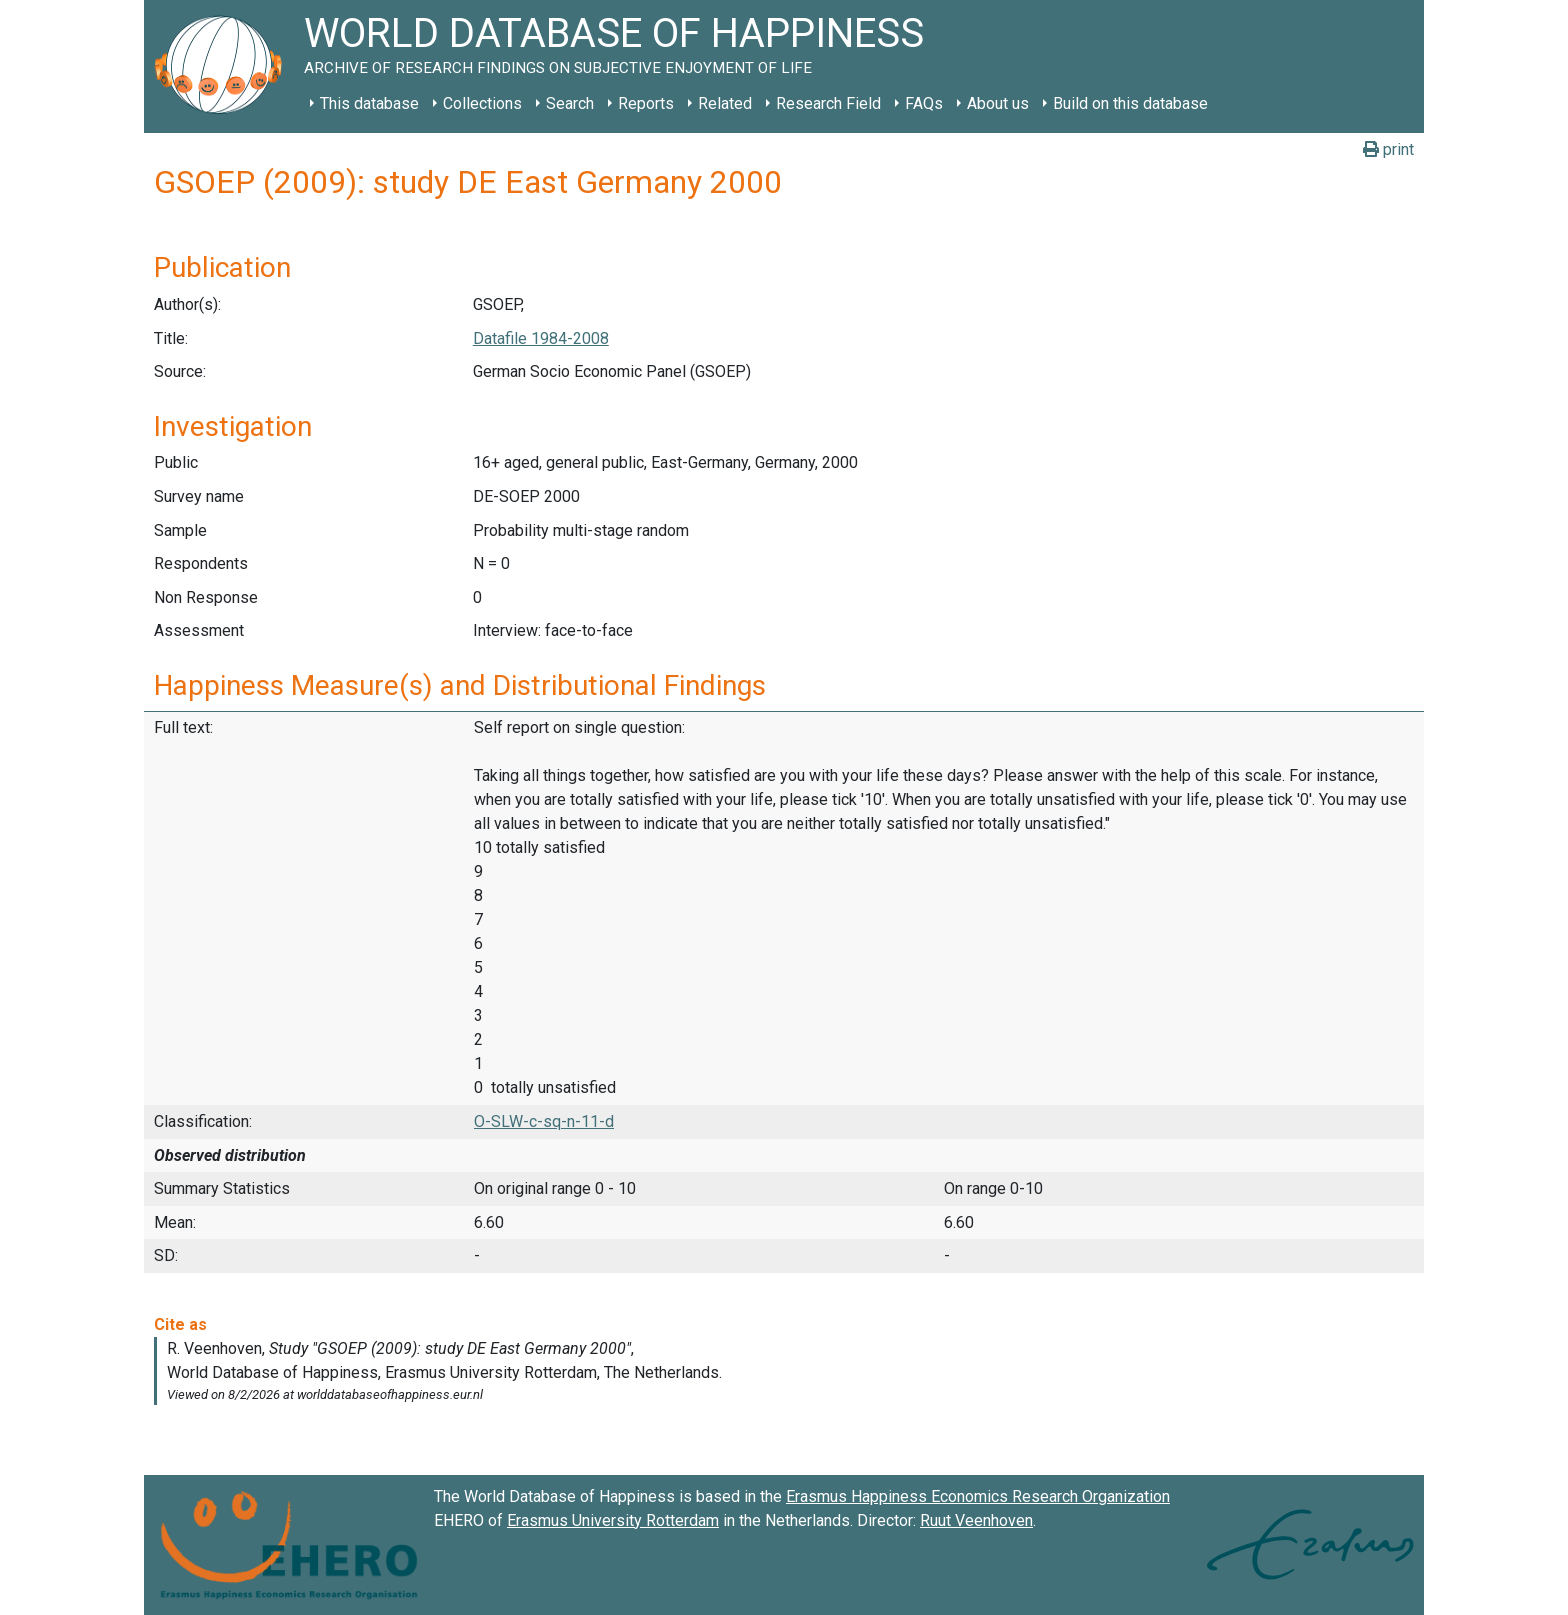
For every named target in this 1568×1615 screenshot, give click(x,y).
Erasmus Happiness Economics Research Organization (978, 1496)
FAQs (924, 103)
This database (369, 103)
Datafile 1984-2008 (541, 338)
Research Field (828, 103)
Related (725, 103)
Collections (482, 103)
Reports (646, 103)
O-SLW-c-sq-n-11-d (544, 1121)
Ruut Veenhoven (976, 1520)
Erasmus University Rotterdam (613, 1520)
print (1388, 149)
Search (570, 103)
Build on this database (1130, 103)
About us (998, 103)
